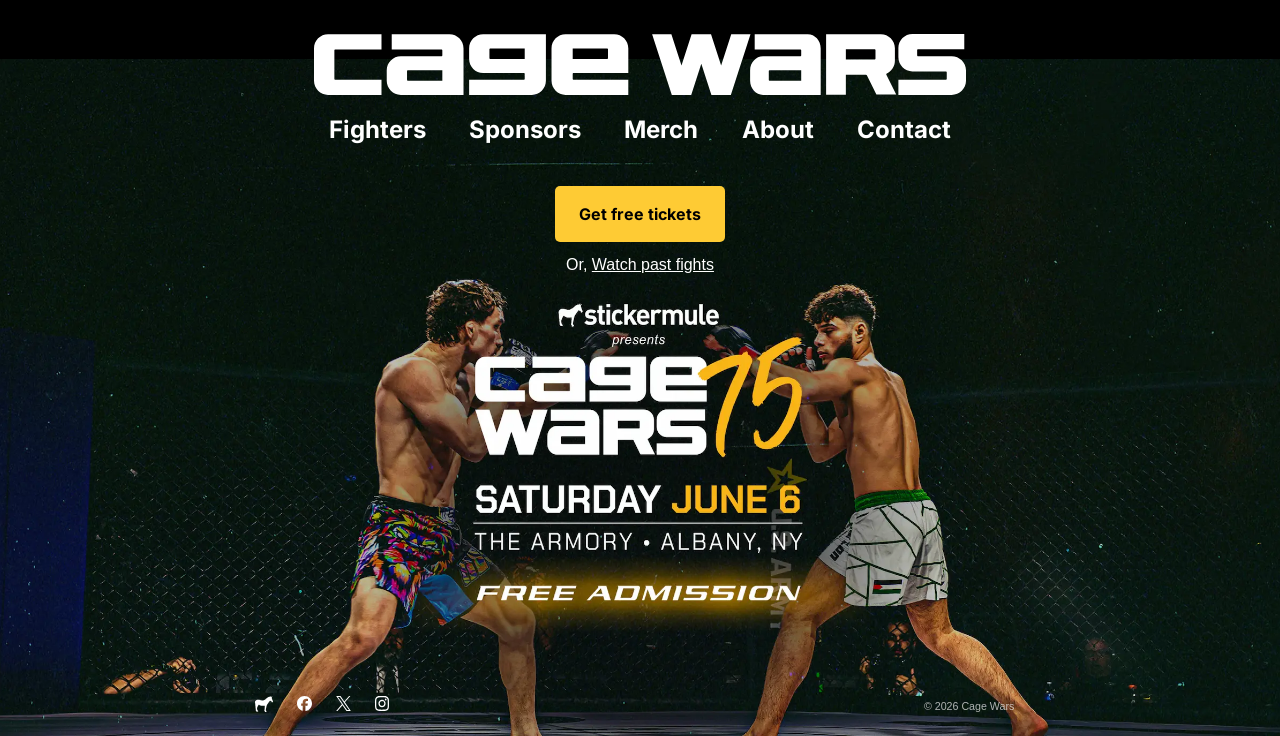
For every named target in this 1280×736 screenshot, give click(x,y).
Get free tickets (640, 214)
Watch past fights (653, 264)
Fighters (377, 129)
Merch (661, 129)
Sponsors (525, 129)
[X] (343, 707)
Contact (904, 129)
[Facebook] (304, 707)
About (778, 129)
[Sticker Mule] (264, 709)
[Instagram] (382, 707)
